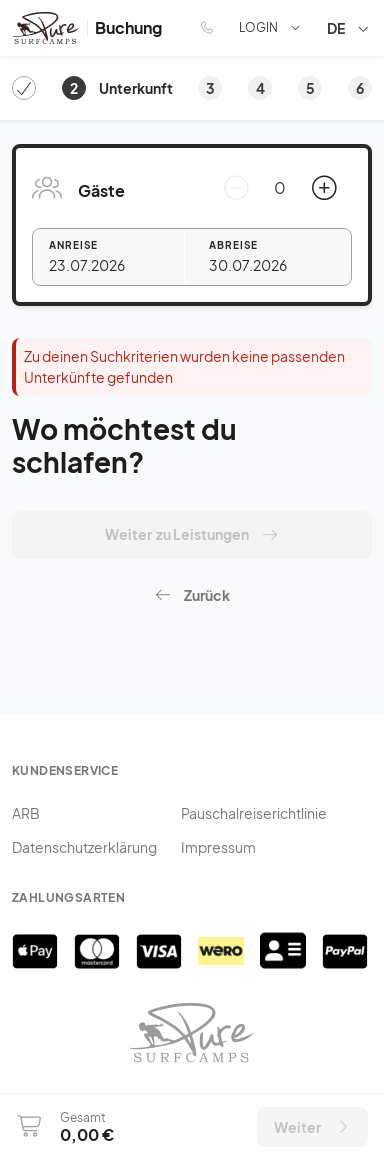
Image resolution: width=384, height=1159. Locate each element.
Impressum (218, 847)
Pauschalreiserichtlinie (254, 813)
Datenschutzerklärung (84, 847)
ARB (26, 813)
